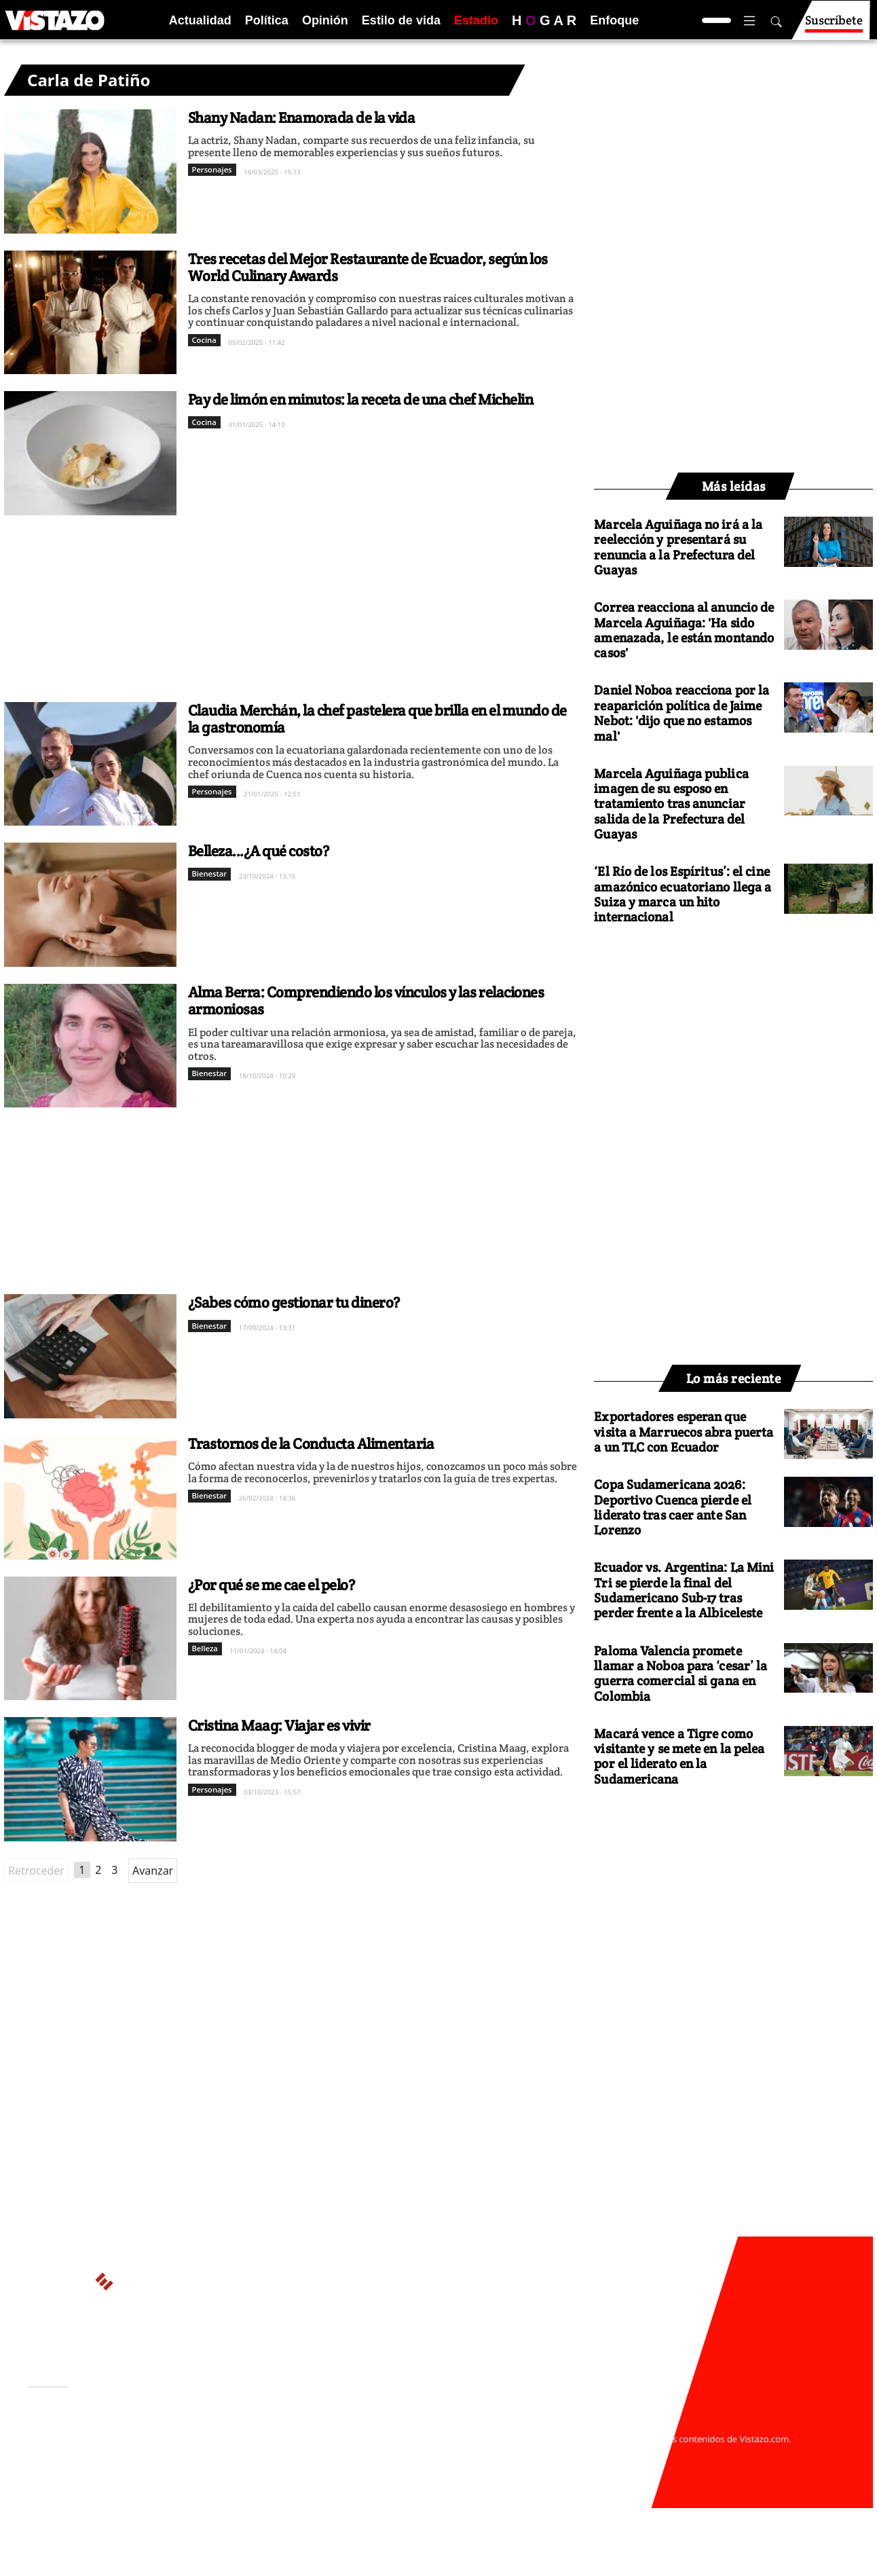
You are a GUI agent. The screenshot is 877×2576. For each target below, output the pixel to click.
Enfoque (614, 20)
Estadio (476, 20)
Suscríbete (834, 26)
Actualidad (200, 20)
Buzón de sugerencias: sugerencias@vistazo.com (287, 2478)
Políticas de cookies (330, 2452)
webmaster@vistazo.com (597, 2425)
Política (266, 20)
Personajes (212, 169)
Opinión (325, 20)
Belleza (205, 1648)
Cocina (204, 340)
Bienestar (209, 873)
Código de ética (214, 2465)
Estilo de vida (401, 20)
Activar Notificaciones (97, 2444)
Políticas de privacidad (230, 2452)
